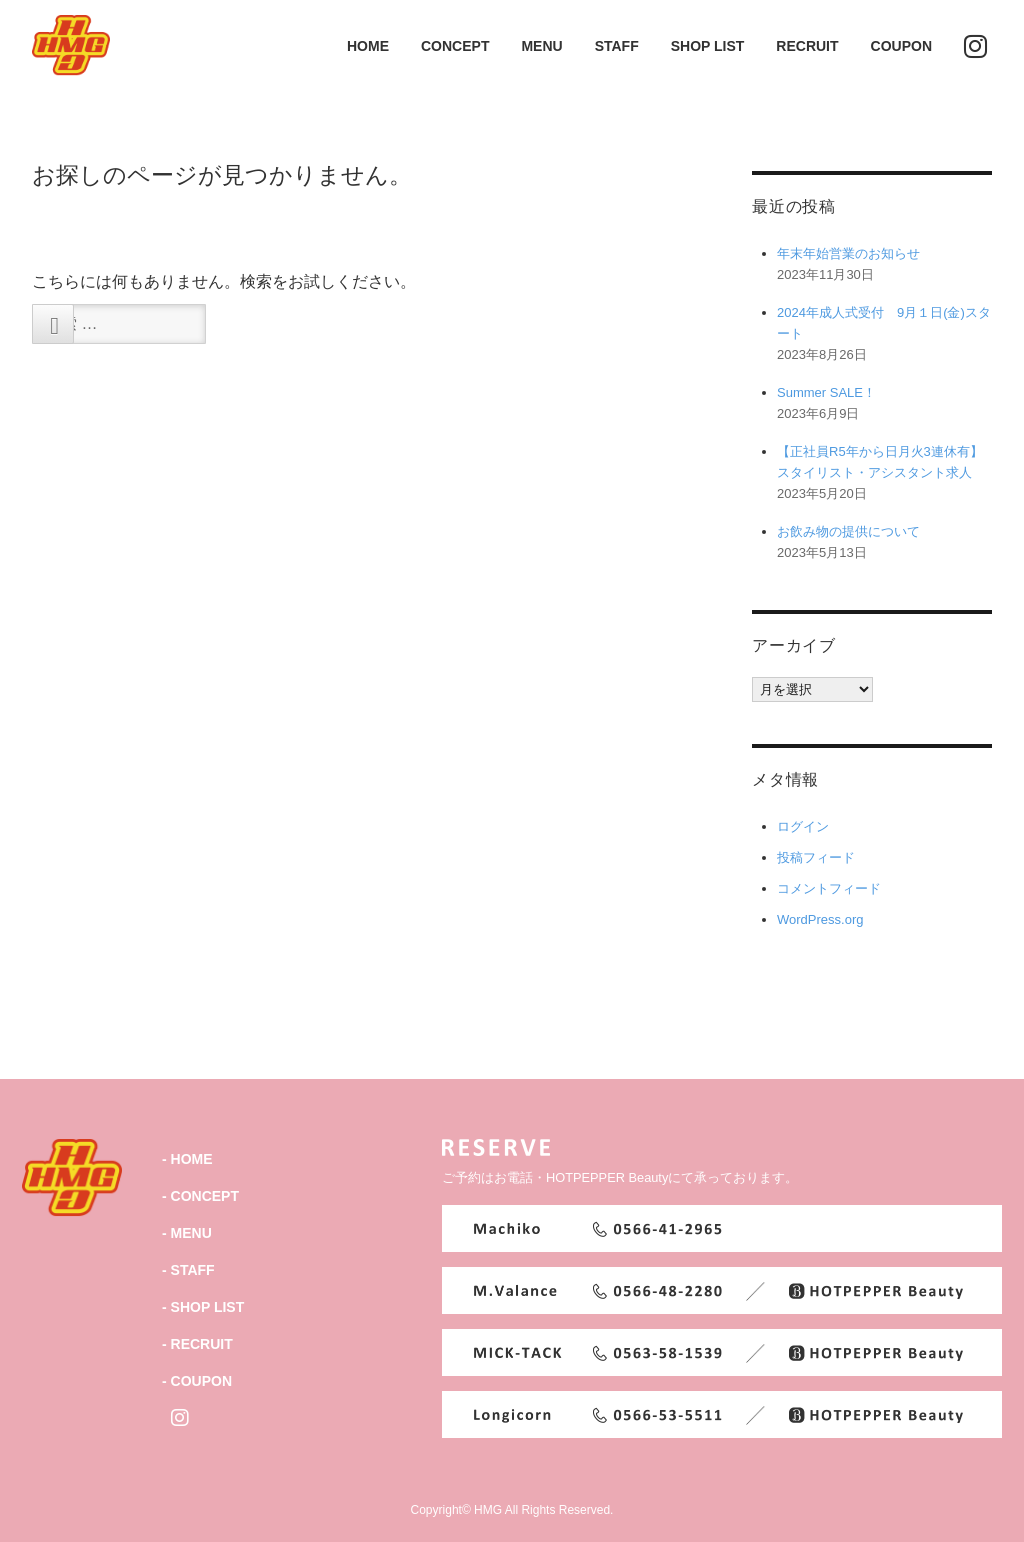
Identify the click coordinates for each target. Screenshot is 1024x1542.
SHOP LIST (708, 46)
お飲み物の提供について (848, 531)
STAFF (617, 46)
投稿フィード (816, 857)
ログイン (803, 826)
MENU (541, 46)
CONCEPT (455, 46)
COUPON (901, 46)
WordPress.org (820, 919)
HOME (368, 46)
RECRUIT (807, 46)
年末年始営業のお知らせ (848, 253)
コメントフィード (829, 888)
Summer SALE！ (826, 392)
